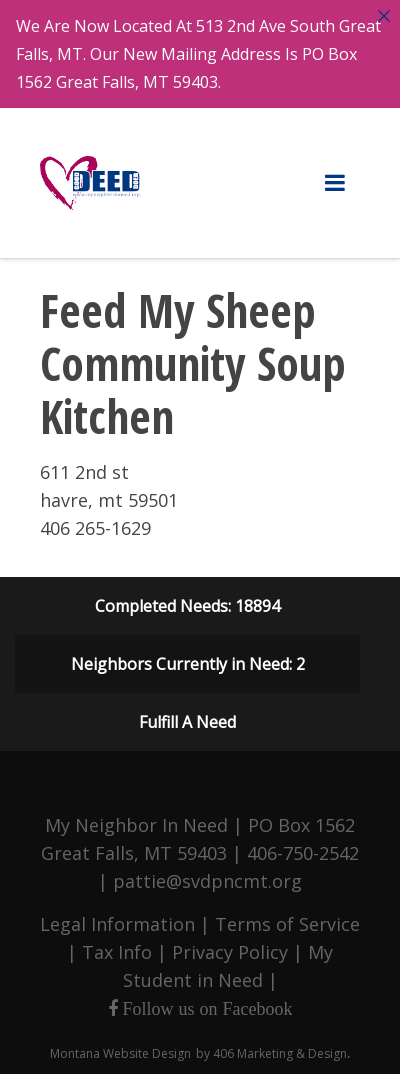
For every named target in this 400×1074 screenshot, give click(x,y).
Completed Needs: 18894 (187, 605)
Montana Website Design (120, 1052)
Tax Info (117, 951)
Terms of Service (287, 923)
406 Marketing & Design (280, 1052)
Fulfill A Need (187, 721)
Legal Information (117, 923)
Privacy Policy (230, 951)
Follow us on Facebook (205, 1008)
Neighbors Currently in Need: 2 (188, 663)
